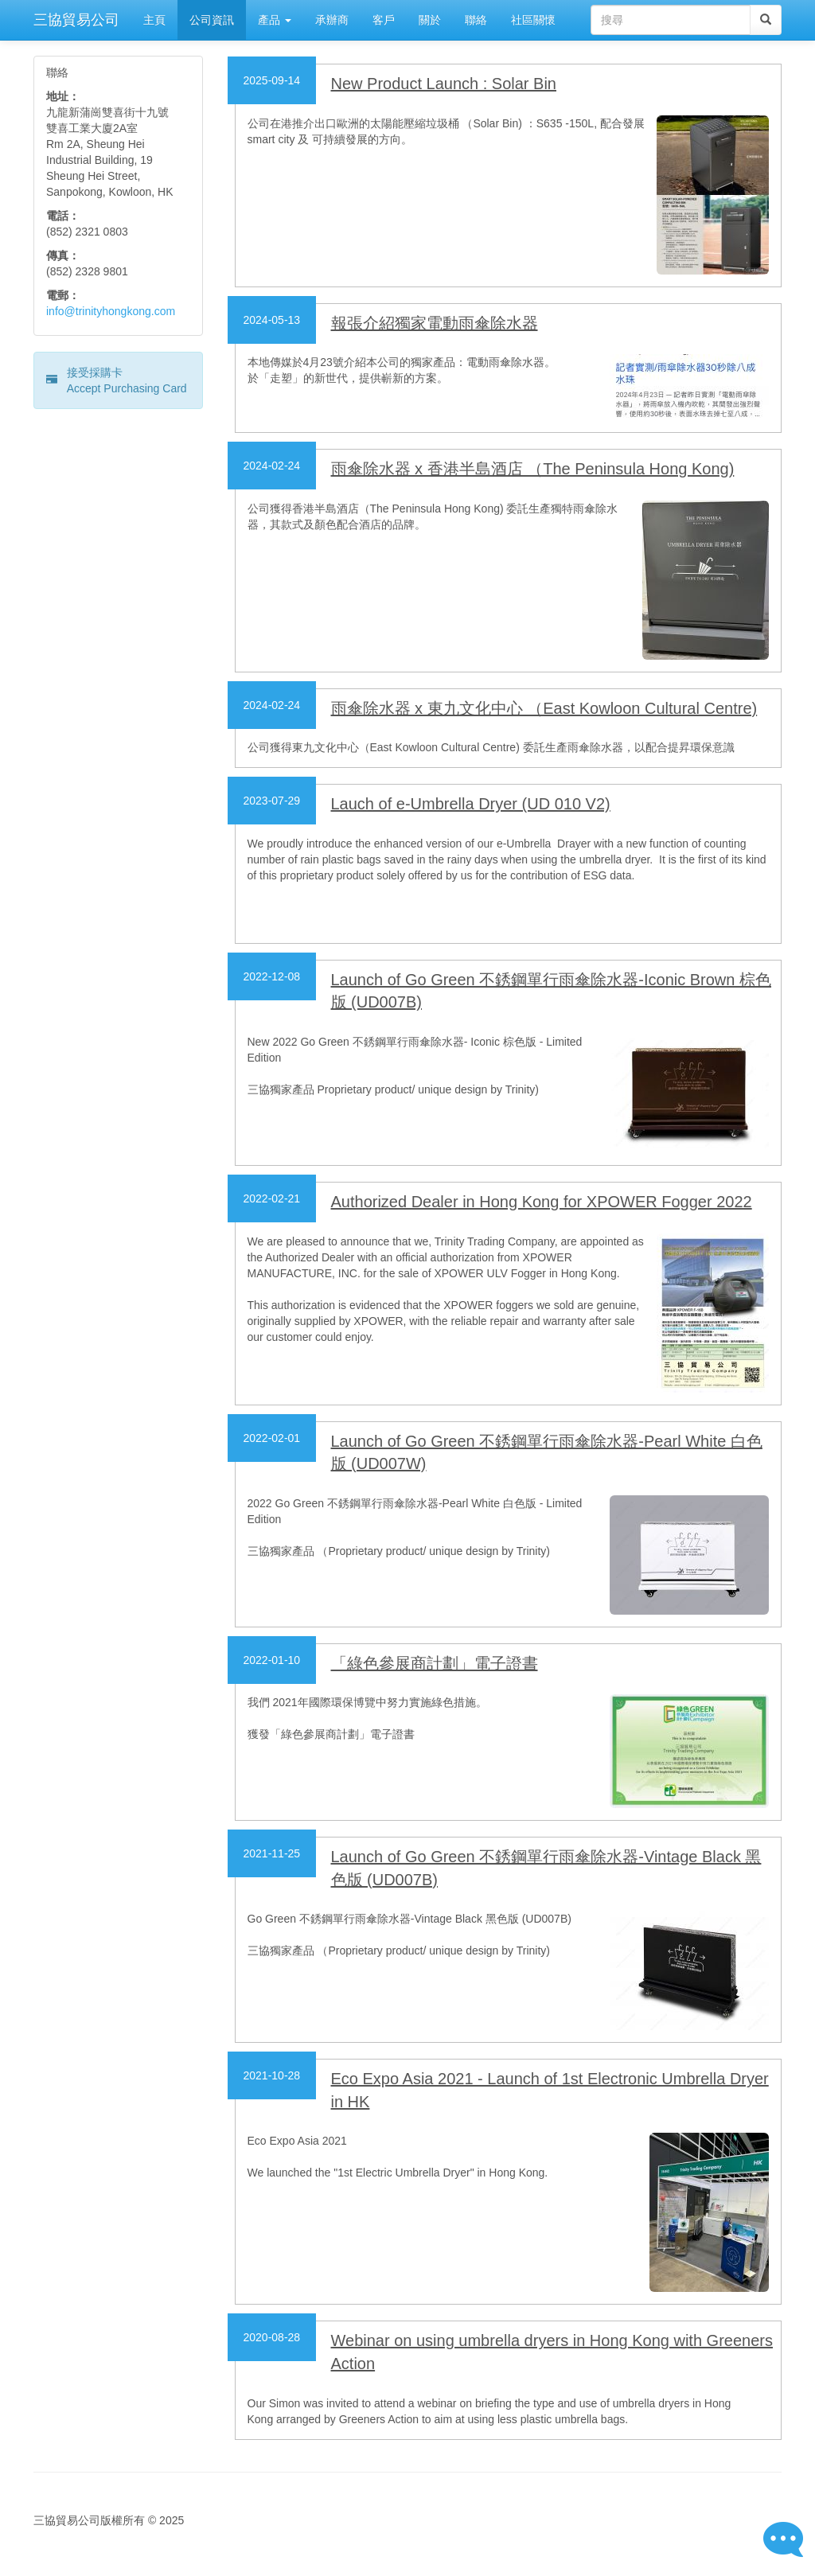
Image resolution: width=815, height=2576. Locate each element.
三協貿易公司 (76, 20)
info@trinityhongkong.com (110, 311)
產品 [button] (274, 20)
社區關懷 (533, 20)
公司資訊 (211, 20)
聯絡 (476, 20)
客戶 (383, 20)
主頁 (154, 20)
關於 (430, 20)
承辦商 (332, 20)
